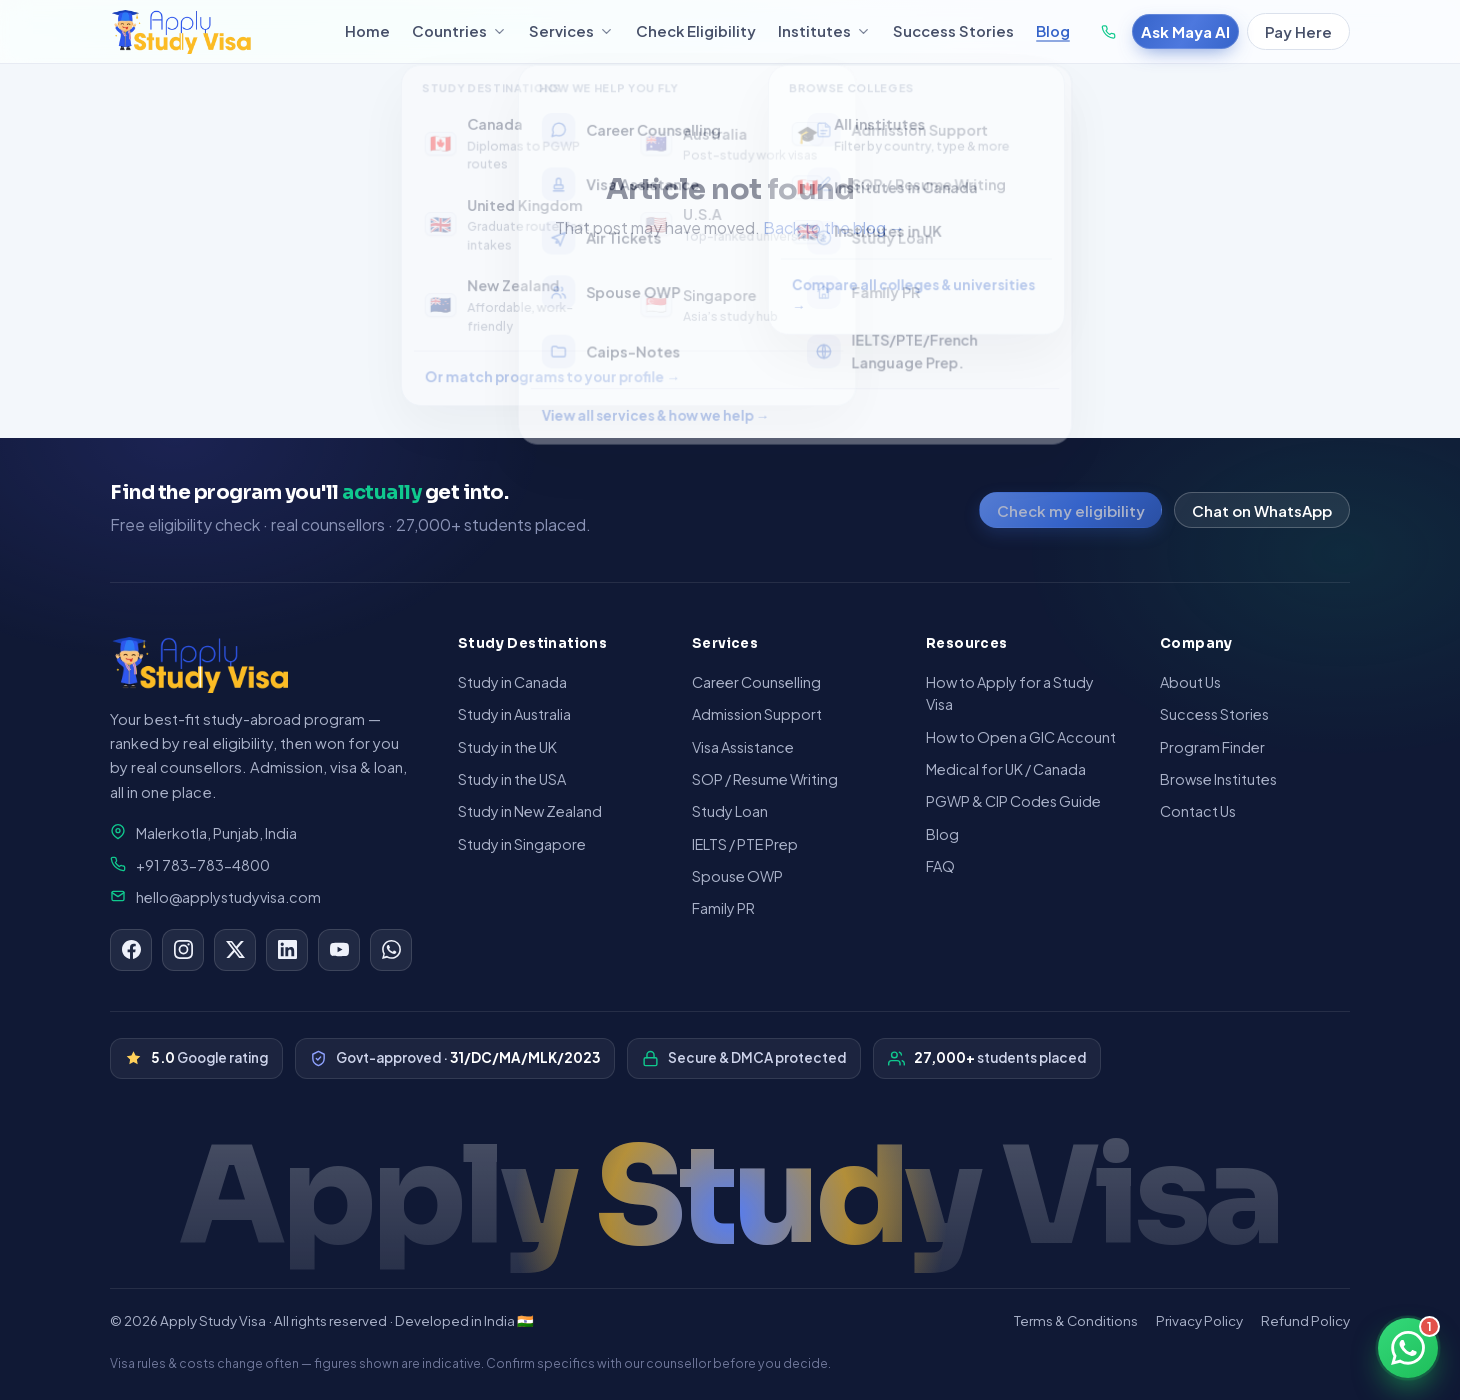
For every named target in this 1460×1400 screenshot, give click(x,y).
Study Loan (730, 811)
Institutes (824, 31)
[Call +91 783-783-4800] (1108, 32)
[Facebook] (131, 950)
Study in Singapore (522, 844)
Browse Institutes (1218, 779)
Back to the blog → (834, 227)
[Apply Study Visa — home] (216, 32)
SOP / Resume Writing (765, 779)
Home (367, 31)
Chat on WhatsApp (1262, 510)
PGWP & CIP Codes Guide (1013, 801)
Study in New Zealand (530, 811)
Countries (459, 31)
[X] (235, 950)
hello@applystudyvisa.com (215, 897)
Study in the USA (512, 779)
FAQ (940, 866)
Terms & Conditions (1076, 1320)
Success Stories (953, 31)
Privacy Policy (1199, 1320)
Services (571, 31)
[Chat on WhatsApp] (1408, 1348)
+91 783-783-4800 (190, 865)
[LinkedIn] (287, 950)
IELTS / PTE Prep (745, 844)
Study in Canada (512, 682)
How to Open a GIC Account (1021, 737)
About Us (1190, 682)
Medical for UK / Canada (1006, 769)
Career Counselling (756, 682)
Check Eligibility (696, 31)
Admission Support (757, 714)
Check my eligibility (1071, 510)
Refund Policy (1305, 1320)
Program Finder (1212, 747)
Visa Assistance (743, 747)
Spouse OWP (737, 876)
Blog (1053, 31)
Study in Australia (514, 714)
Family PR (723, 908)
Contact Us (1198, 811)
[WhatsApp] (391, 950)
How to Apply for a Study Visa (1010, 693)
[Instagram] (183, 950)
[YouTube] (339, 950)
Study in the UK (507, 747)
